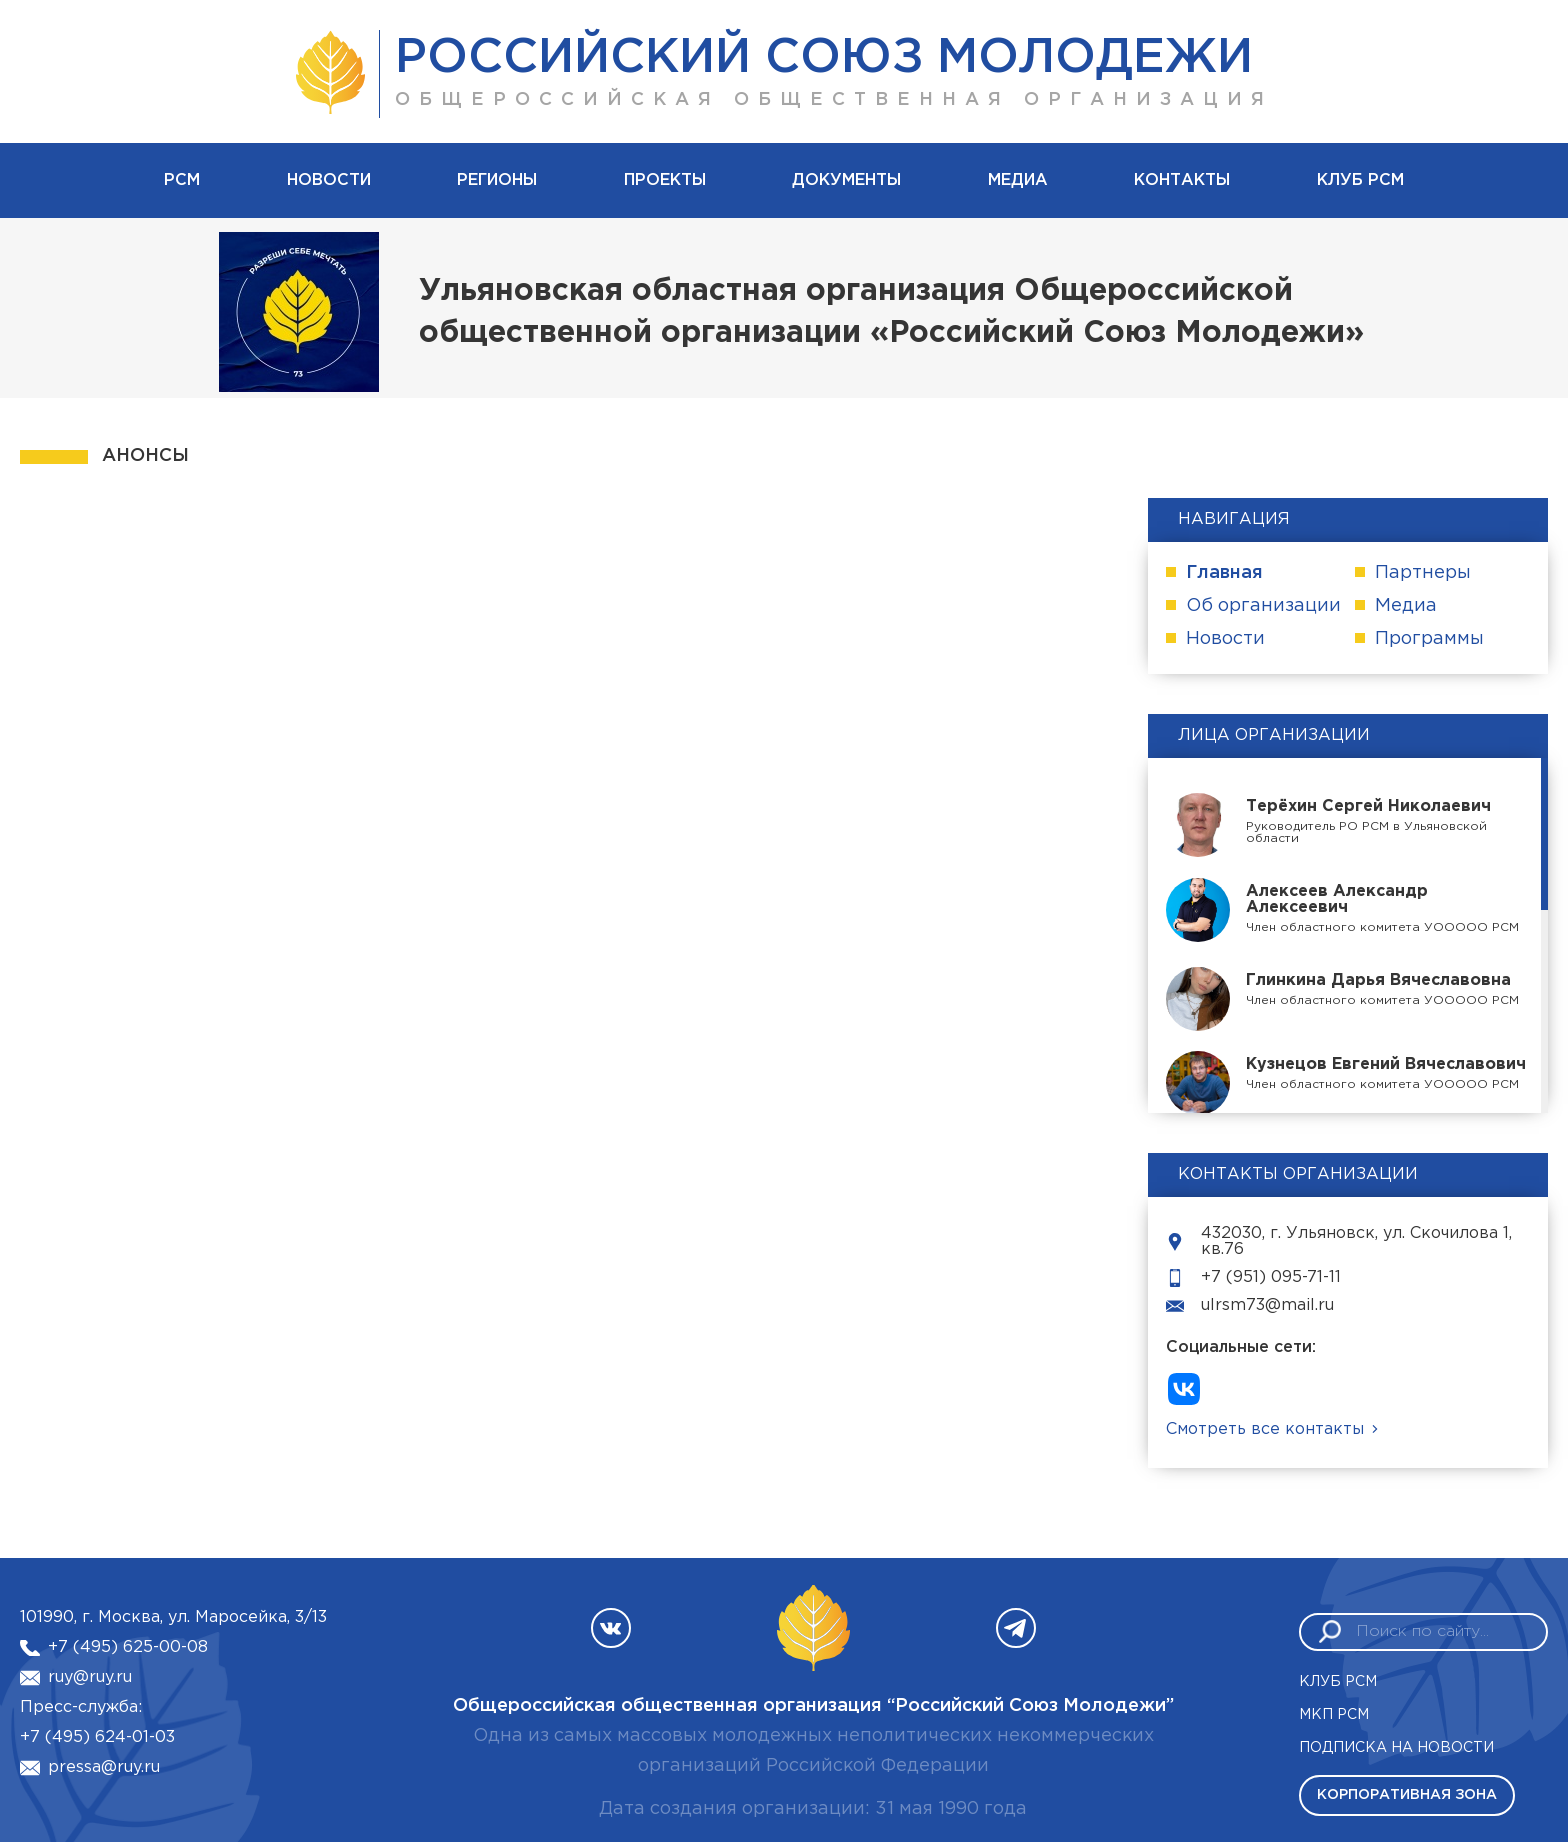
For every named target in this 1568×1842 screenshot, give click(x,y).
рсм (182, 180)
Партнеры (1423, 573)
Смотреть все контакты (1265, 1429)
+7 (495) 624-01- (87, 1737)
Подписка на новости (1396, 1748)
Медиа (1018, 180)
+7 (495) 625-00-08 (128, 1647)
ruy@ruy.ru (90, 1677)
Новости (329, 180)
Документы (846, 180)
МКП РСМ (1334, 1715)
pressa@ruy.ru (104, 1767)
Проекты (665, 180)
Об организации (1263, 606)
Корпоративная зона (1407, 1795)
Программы (1429, 639)
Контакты (1182, 180)
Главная (1224, 573)
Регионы (497, 180)
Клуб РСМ (1360, 180)
